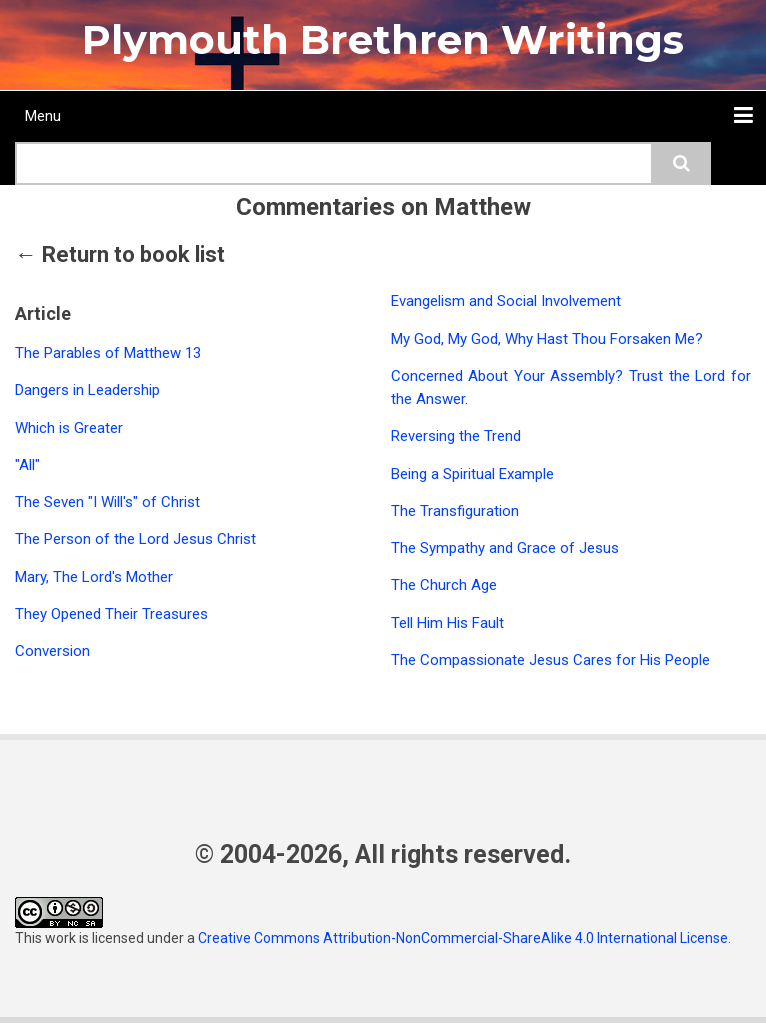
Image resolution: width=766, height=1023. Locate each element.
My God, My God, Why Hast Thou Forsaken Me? (547, 339)
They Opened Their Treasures (111, 614)
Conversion (52, 651)
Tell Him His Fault (447, 623)
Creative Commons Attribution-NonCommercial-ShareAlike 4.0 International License (463, 938)
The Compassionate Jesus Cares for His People (550, 660)
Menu (43, 116)
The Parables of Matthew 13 (108, 353)
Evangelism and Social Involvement (506, 301)
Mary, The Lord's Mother (94, 577)
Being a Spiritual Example (472, 474)
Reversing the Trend (456, 436)
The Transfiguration (455, 511)
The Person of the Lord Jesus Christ (135, 539)
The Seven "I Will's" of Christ (107, 502)
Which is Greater (69, 428)
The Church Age (444, 585)
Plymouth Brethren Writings (383, 39)
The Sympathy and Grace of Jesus (505, 548)
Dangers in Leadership (87, 390)
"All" (27, 465)
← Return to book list (120, 254)
